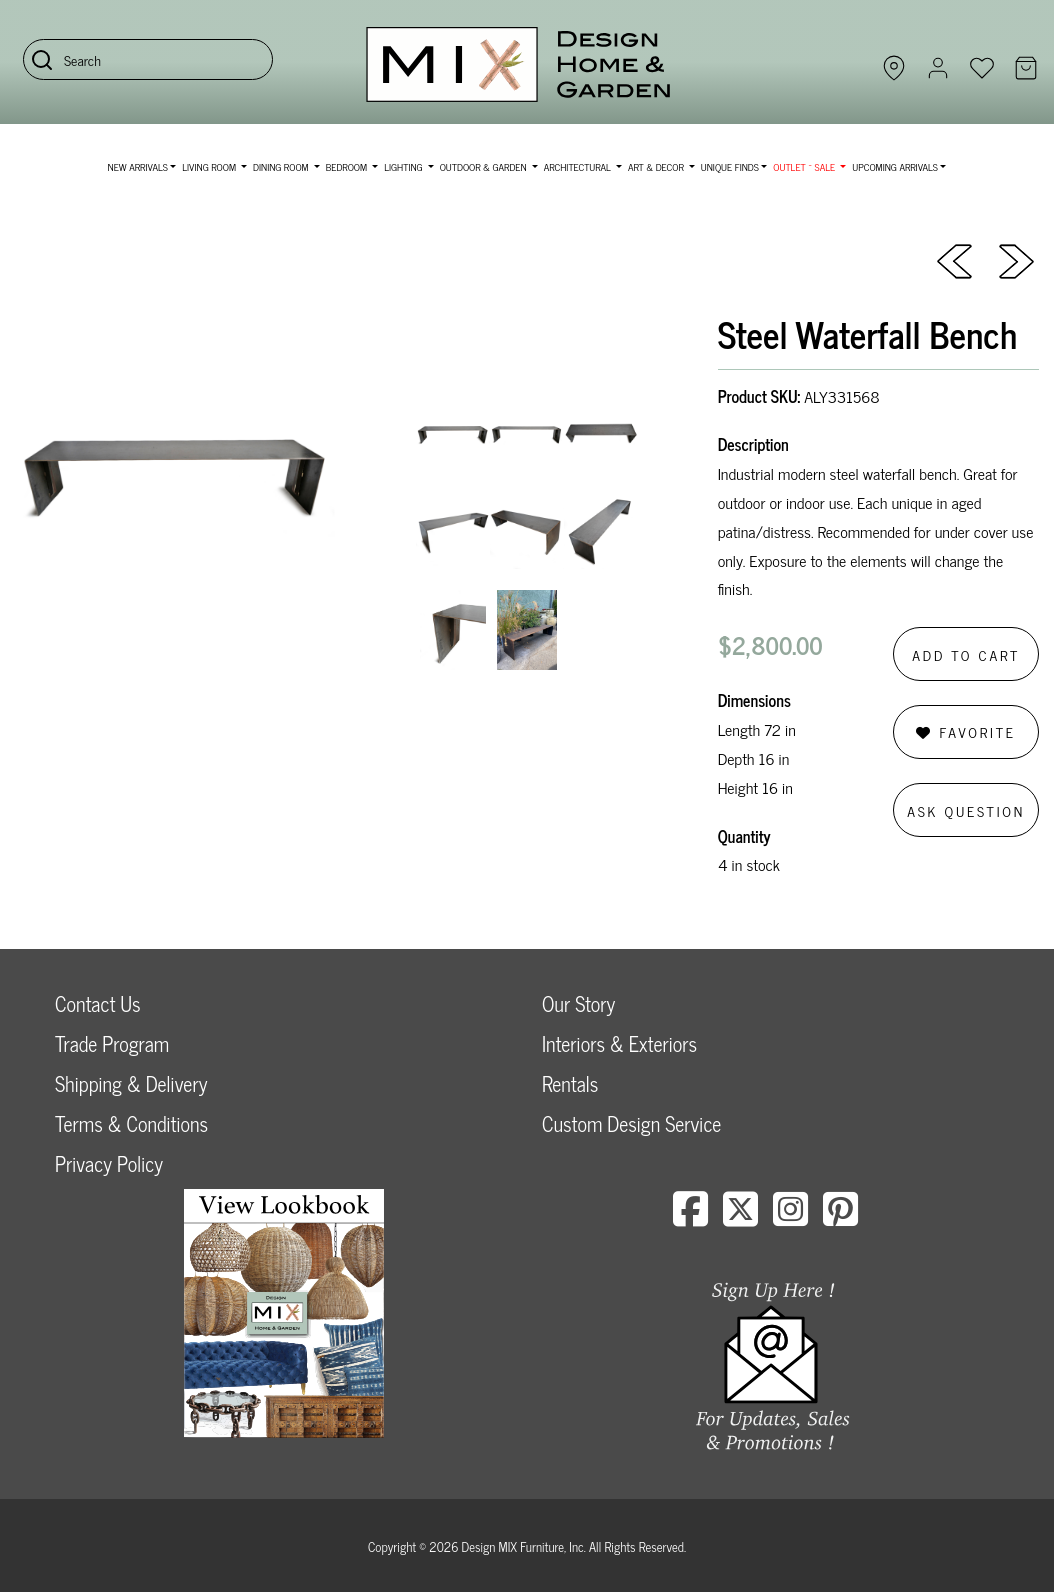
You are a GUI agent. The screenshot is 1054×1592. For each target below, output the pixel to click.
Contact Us (98, 1003)
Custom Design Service (631, 1123)
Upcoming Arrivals (895, 166)
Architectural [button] (579, 166)
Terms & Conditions (131, 1123)
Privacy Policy (109, 1163)
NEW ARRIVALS (138, 166)
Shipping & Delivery (131, 1083)
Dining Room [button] (282, 166)
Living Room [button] (210, 166)
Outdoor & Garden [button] (484, 166)
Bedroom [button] (348, 166)
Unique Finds (730, 166)
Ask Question (966, 810)
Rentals (570, 1083)
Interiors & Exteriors (619, 1043)
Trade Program (112, 1043)
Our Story (578, 1003)
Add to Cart (966, 654)
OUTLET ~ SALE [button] (805, 166)
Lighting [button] (404, 166)
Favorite (965, 731)
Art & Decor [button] (657, 166)
